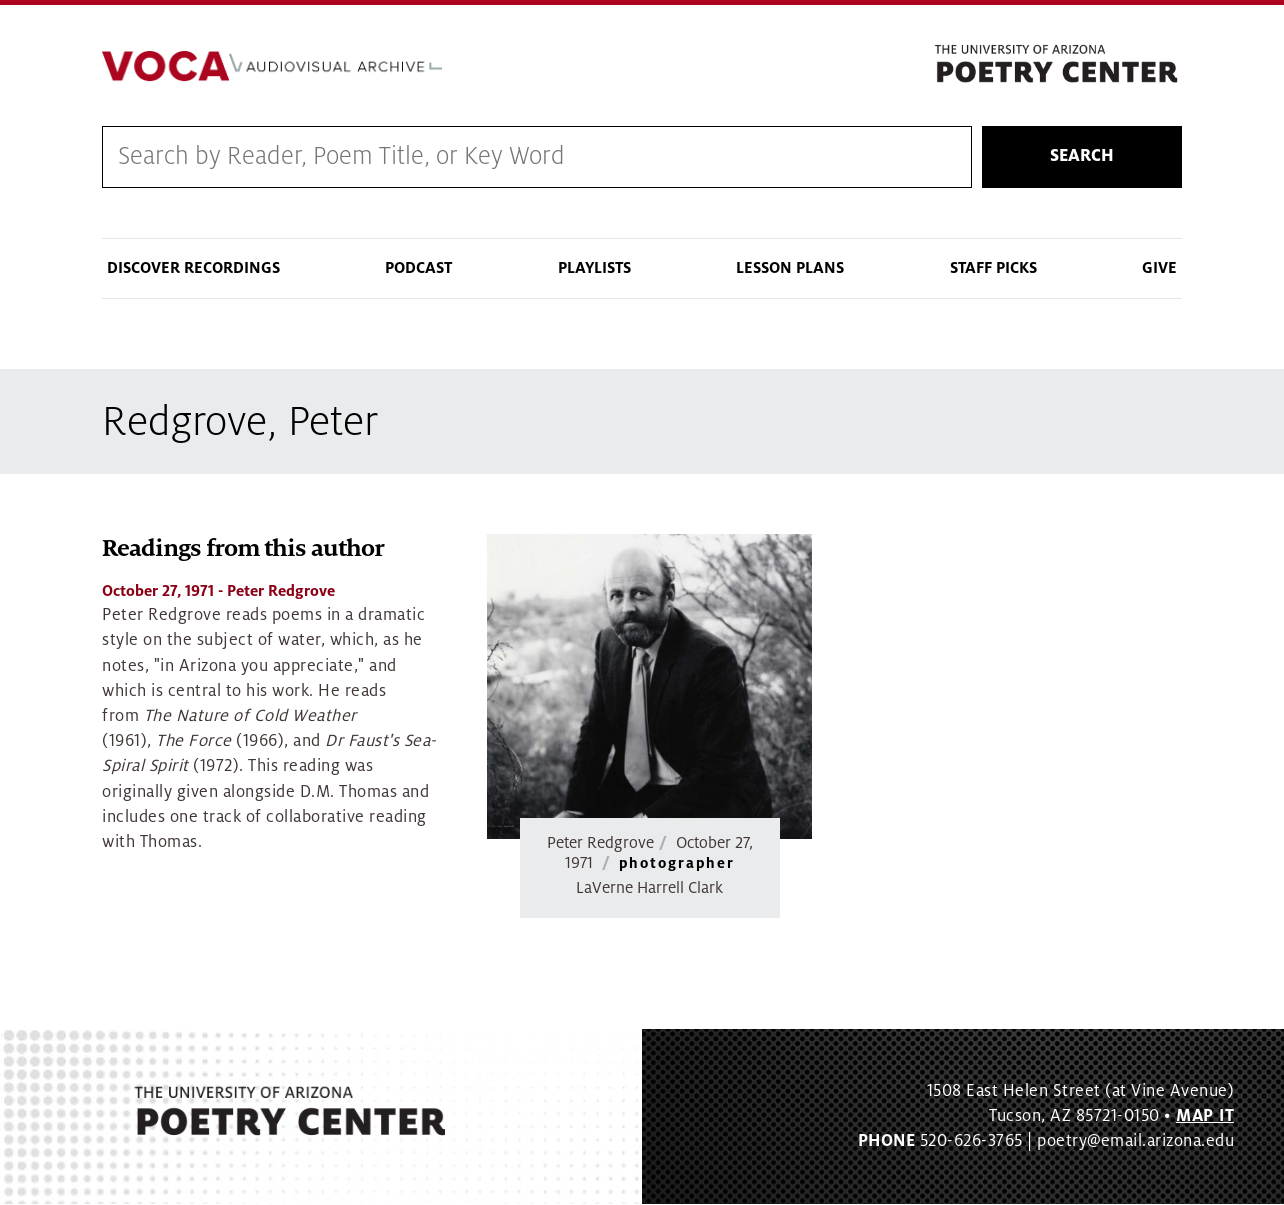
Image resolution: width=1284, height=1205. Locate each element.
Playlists (594, 268)
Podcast (418, 268)
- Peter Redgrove (218, 592)
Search (1082, 157)
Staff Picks (993, 268)
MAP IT (1205, 1117)
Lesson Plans (790, 268)
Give (1159, 268)
